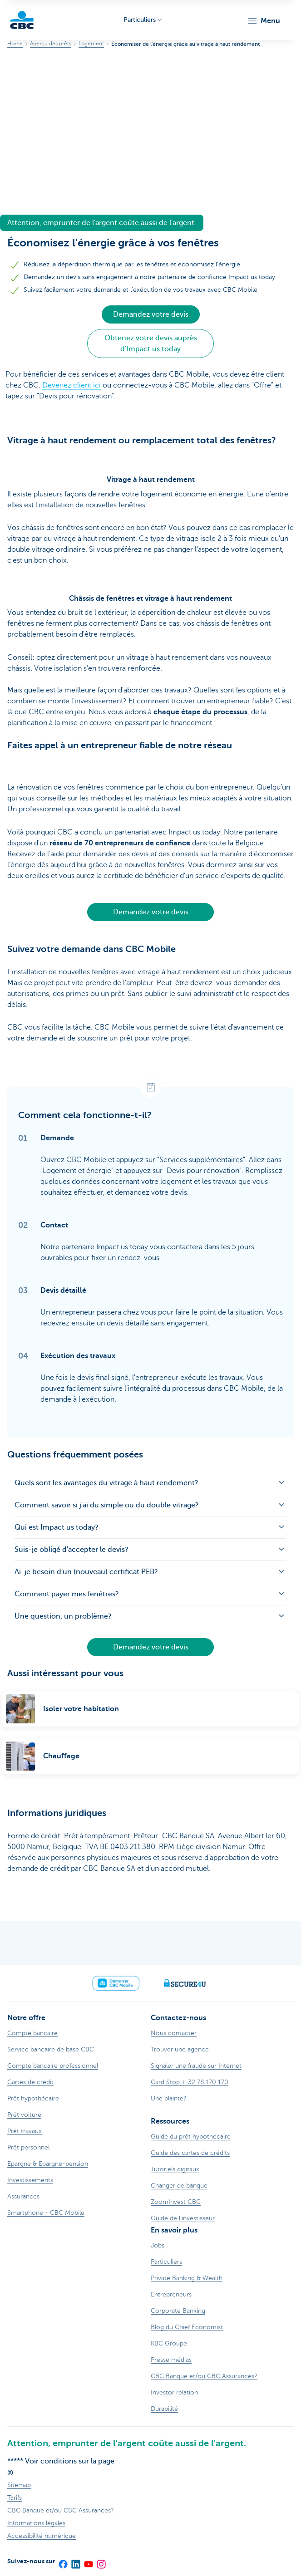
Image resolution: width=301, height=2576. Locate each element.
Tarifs (14, 2497)
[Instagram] (100, 2561)
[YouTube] (88, 2561)
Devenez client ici (71, 385)
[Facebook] (62, 2561)
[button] (263, 21)
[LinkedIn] (75, 2561)
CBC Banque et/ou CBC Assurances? (60, 2510)
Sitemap (19, 2485)
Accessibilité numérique (41, 2535)
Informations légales (36, 2523)
